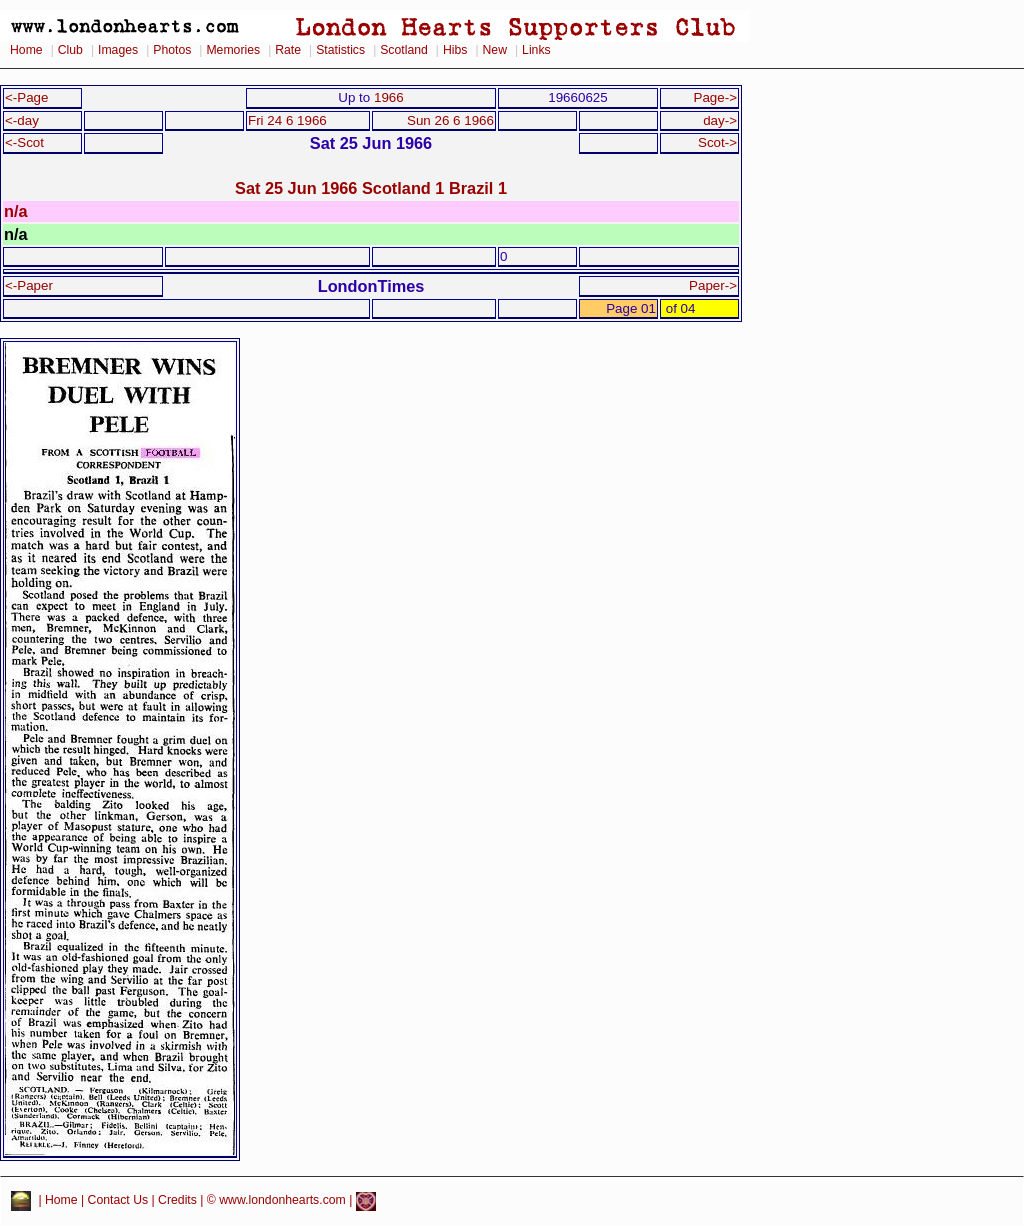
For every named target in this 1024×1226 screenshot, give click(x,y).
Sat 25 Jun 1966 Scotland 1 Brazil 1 (371, 188)
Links (536, 50)
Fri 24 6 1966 (287, 120)
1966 (389, 97)
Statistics (340, 50)
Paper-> (713, 285)
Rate (288, 50)
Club (70, 50)
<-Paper (29, 285)
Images (118, 50)
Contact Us (118, 1201)
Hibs (455, 50)
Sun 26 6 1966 (450, 120)
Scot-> (717, 142)
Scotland (404, 50)
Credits (177, 1201)
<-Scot (24, 142)
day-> (720, 120)
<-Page (27, 97)
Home (26, 50)
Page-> (715, 97)
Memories (233, 50)
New (495, 50)
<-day (22, 120)
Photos (172, 50)
